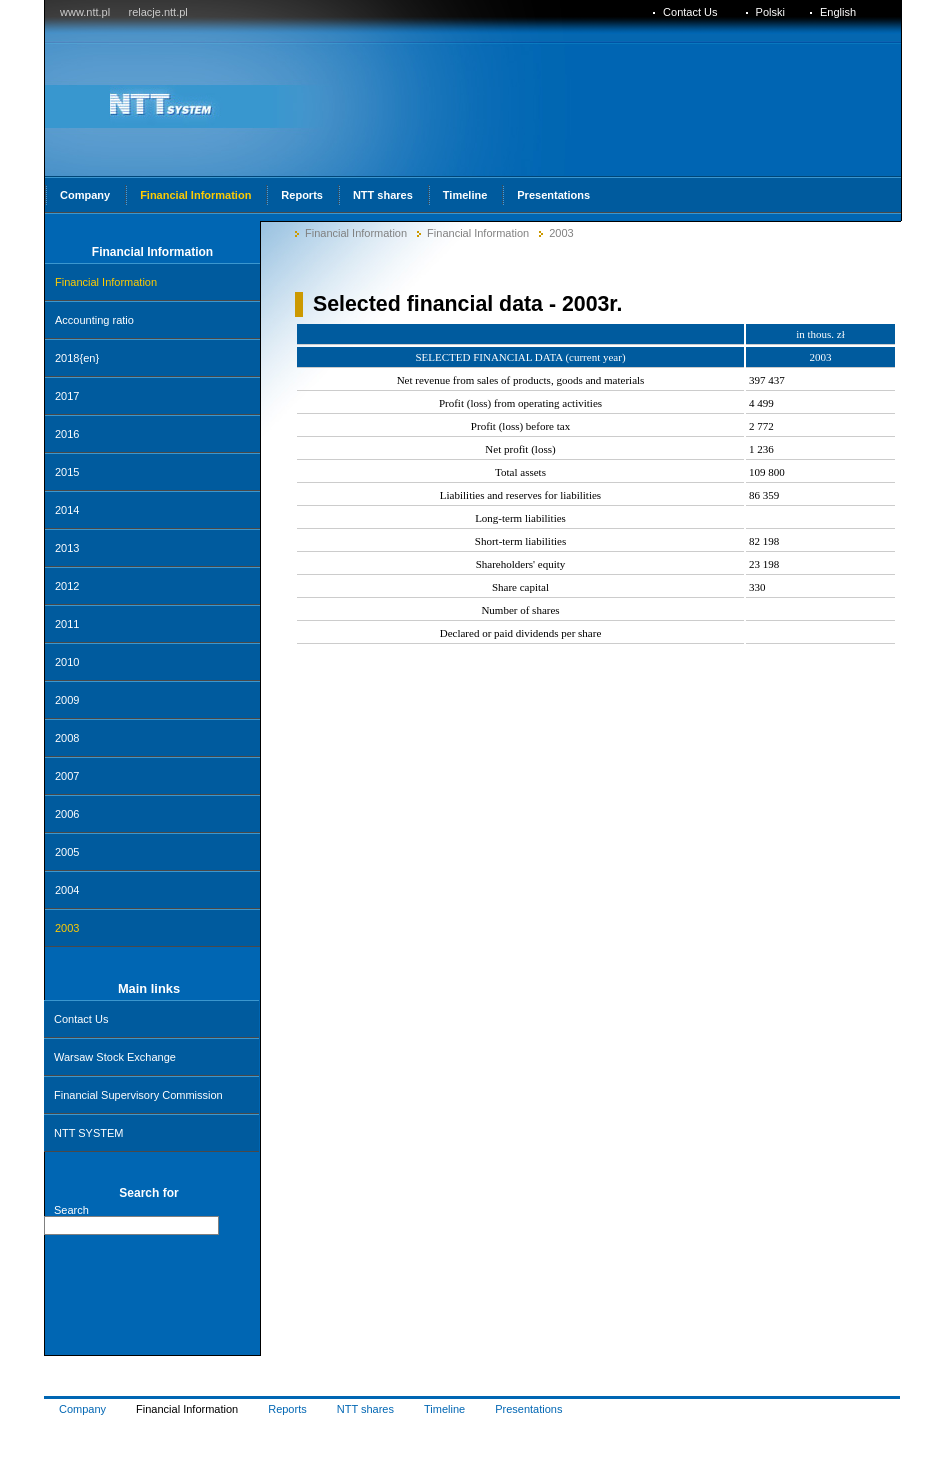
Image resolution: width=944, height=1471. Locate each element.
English (838, 12)
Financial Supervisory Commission (138, 1095)
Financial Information (356, 233)
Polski (770, 12)
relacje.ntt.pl (157, 12)
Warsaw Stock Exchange (115, 1057)
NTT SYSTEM (88, 1133)
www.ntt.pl (85, 12)
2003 (561, 233)
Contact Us (81, 1019)
